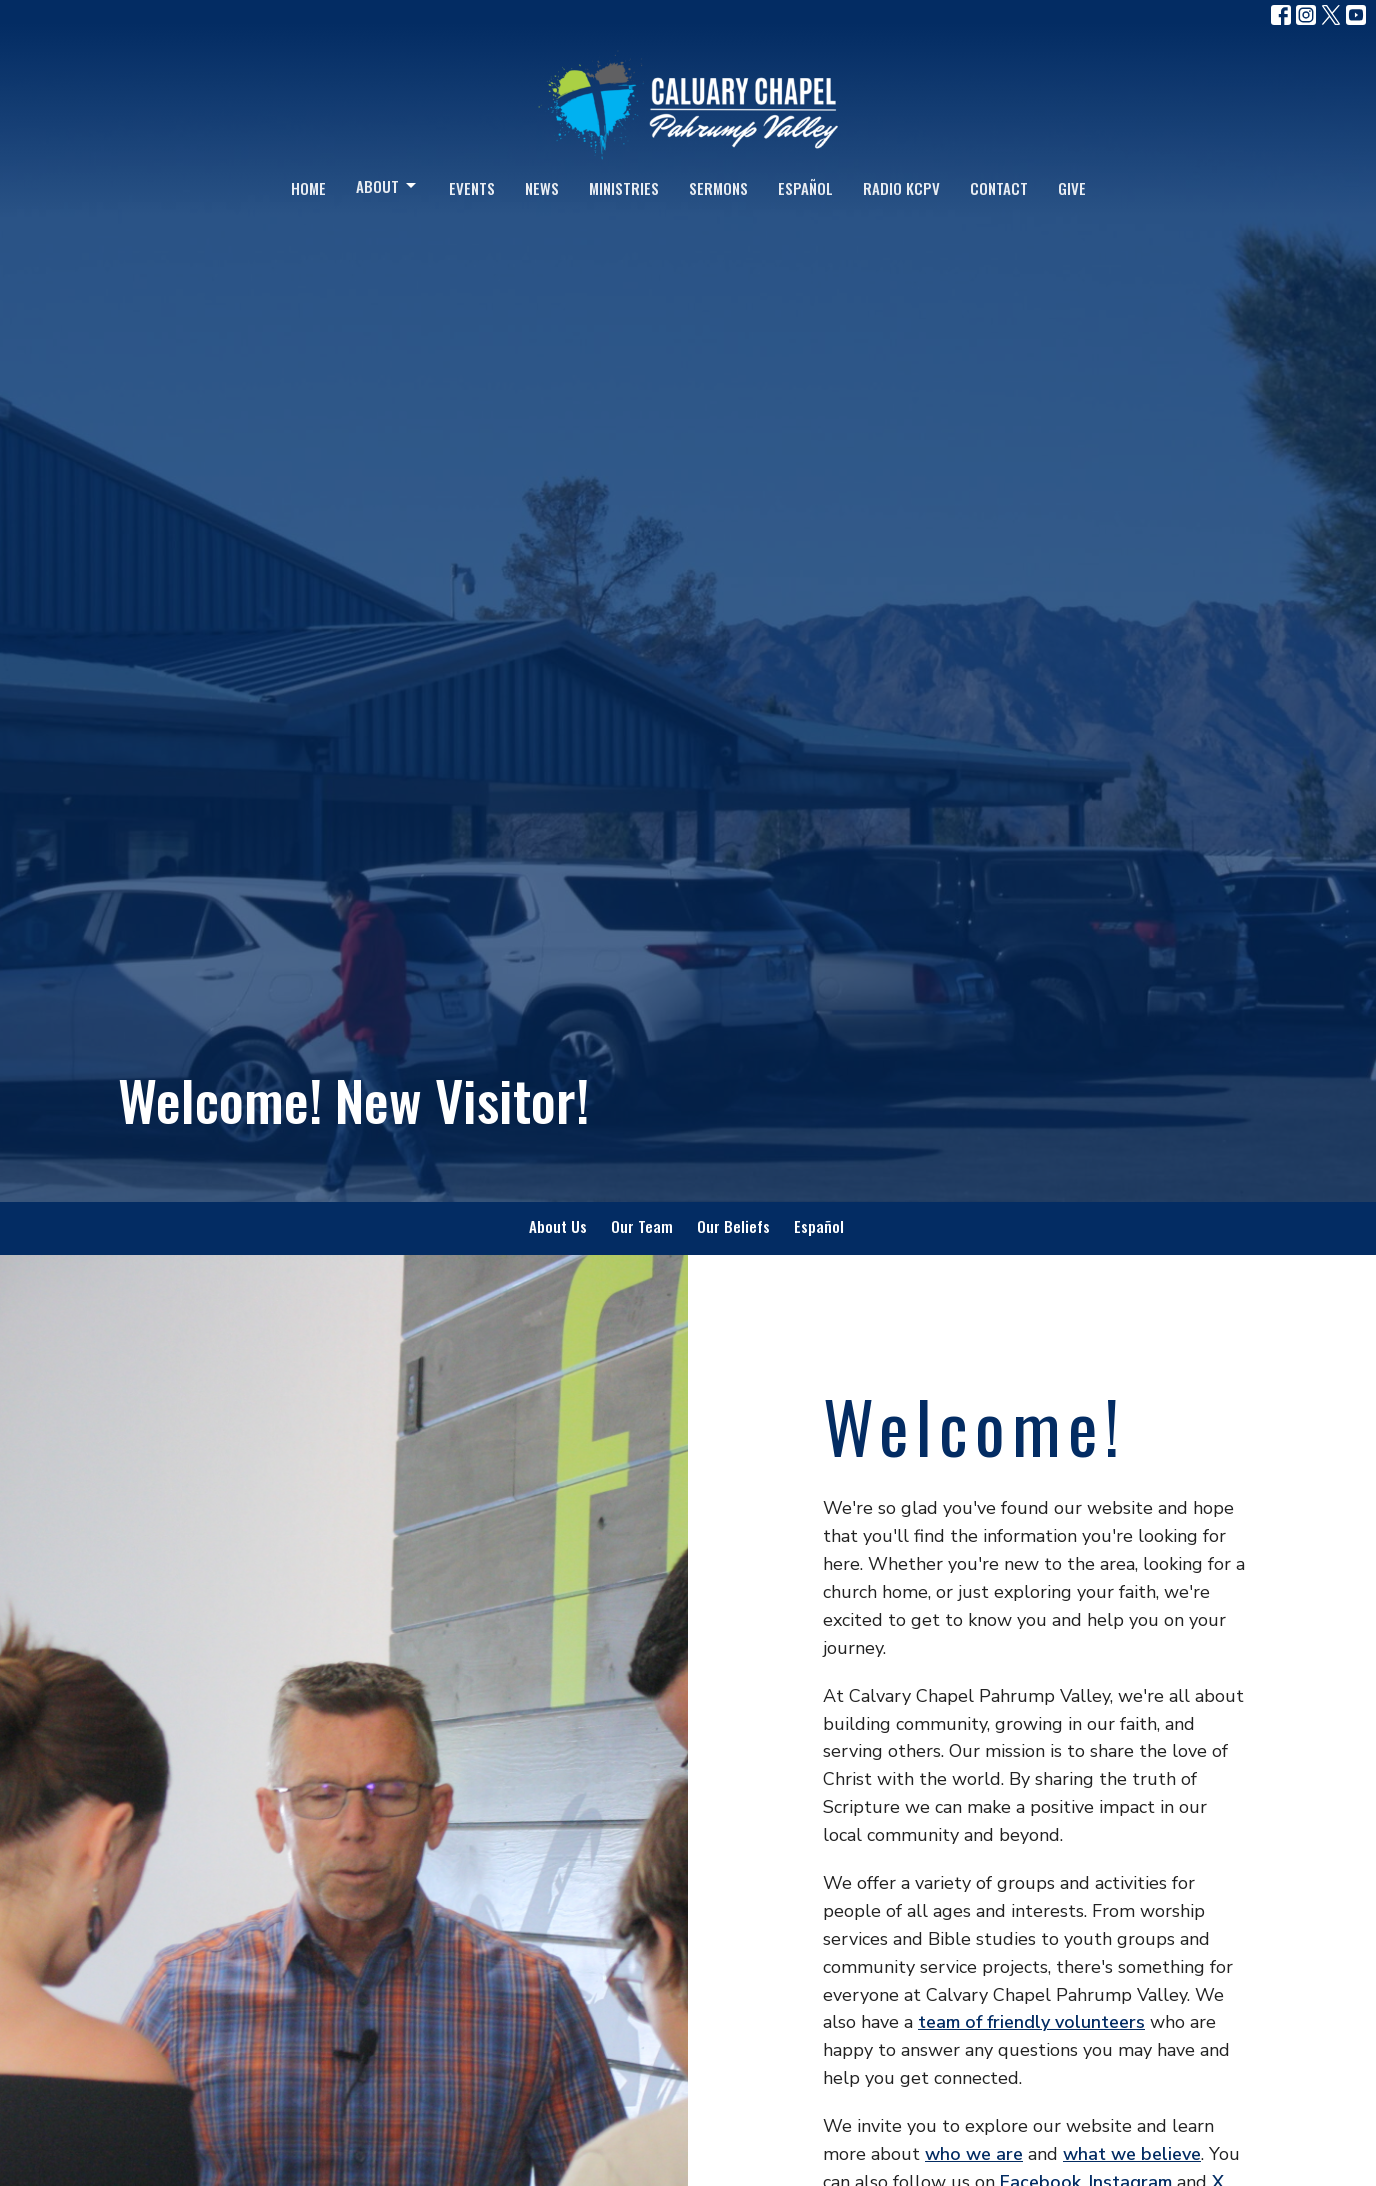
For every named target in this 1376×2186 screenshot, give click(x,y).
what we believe (1132, 2154)
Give (1072, 188)
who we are (974, 2154)
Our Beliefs (733, 1226)
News (542, 188)
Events (472, 188)
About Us (558, 1226)
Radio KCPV (901, 188)
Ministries (624, 188)
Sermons (718, 188)
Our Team (642, 1226)
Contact (999, 188)
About (387, 186)
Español (805, 188)
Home (308, 188)
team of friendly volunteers (1031, 2022)
